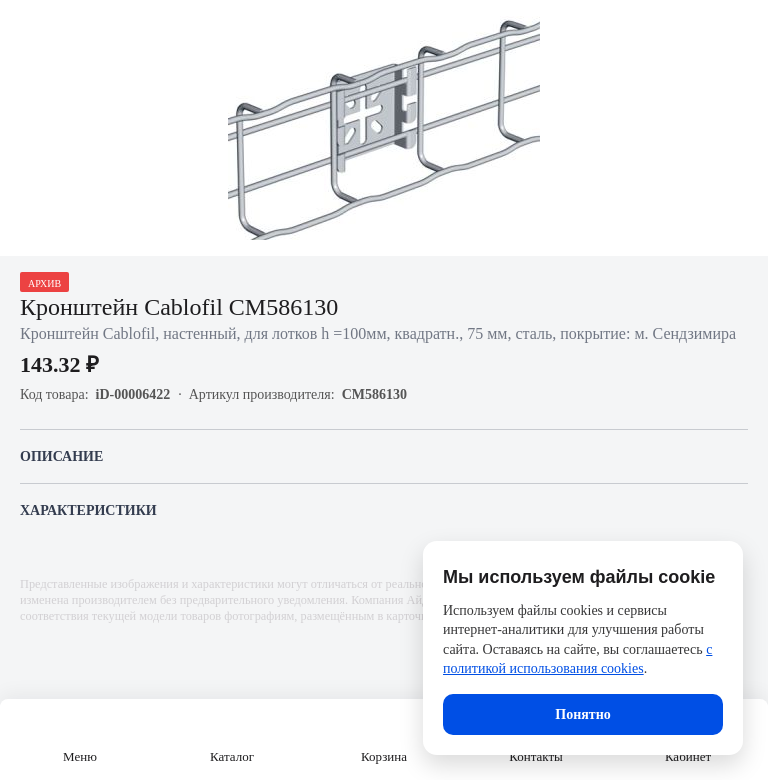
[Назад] (28, 28)
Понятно (582, 714)
